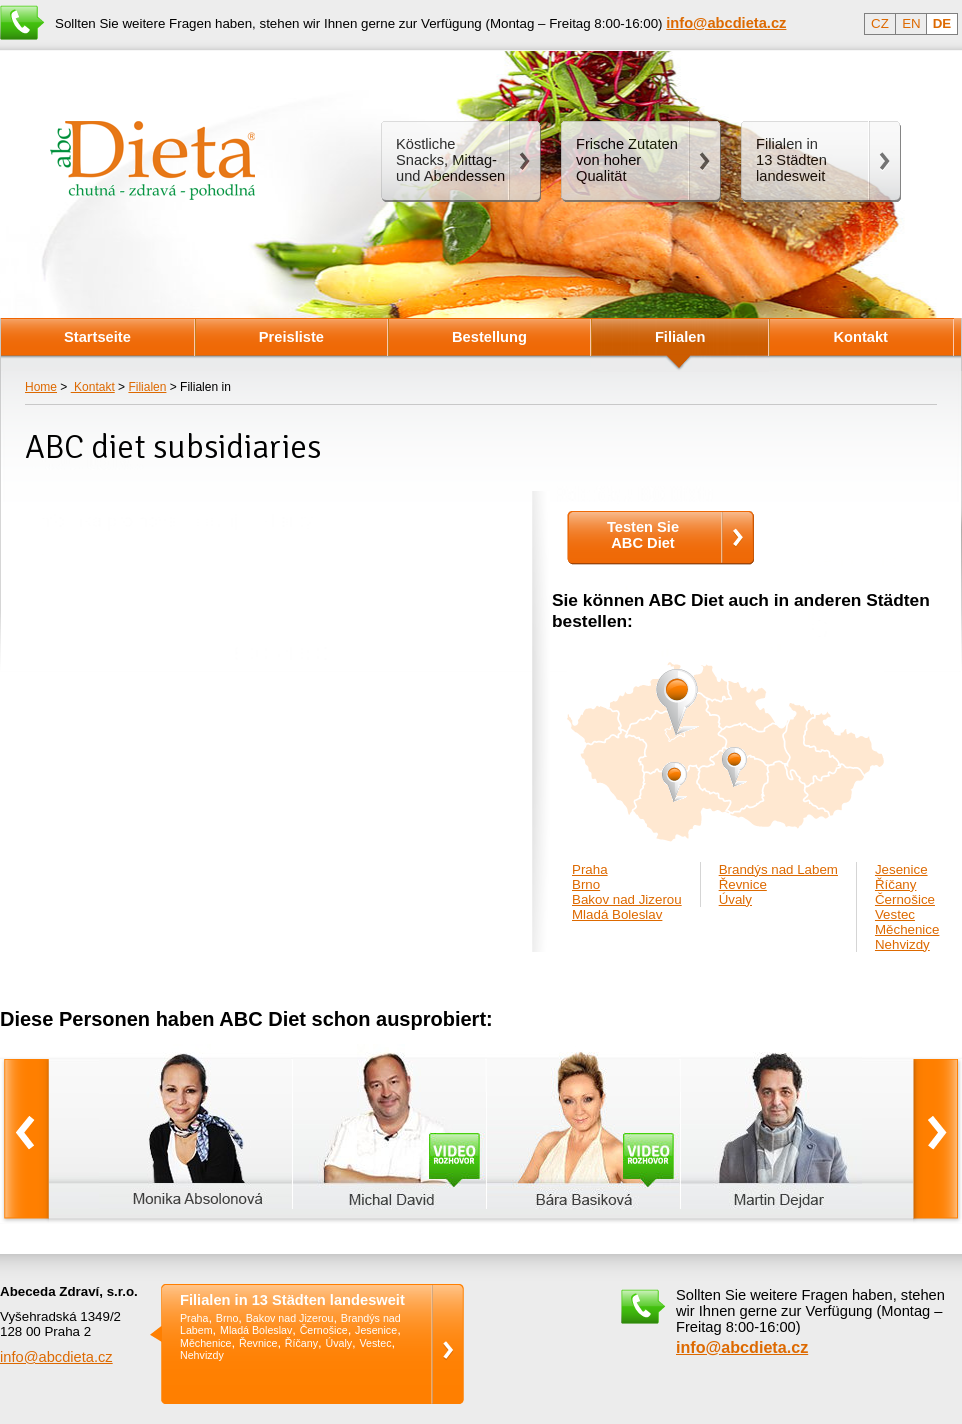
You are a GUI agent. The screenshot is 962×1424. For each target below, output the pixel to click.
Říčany (895, 884)
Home (41, 387)
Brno (586, 884)
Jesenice (901, 869)
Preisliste (291, 337)
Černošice (905, 899)
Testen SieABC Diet (643, 535)
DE (942, 23)
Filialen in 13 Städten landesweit (292, 1300)
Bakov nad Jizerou (627, 899)
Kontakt (93, 387)
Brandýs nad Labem (778, 869)
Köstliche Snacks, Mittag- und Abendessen (450, 160)
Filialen (147, 387)
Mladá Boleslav (617, 914)
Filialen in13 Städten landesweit (791, 160)
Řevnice (743, 884)
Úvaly (735, 899)
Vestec (895, 914)
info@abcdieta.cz (56, 1357)
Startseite (97, 337)
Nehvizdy (902, 944)
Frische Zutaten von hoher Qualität (627, 160)
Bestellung (489, 337)
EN (911, 23)
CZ (880, 23)
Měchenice (907, 929)
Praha (590, 869)
